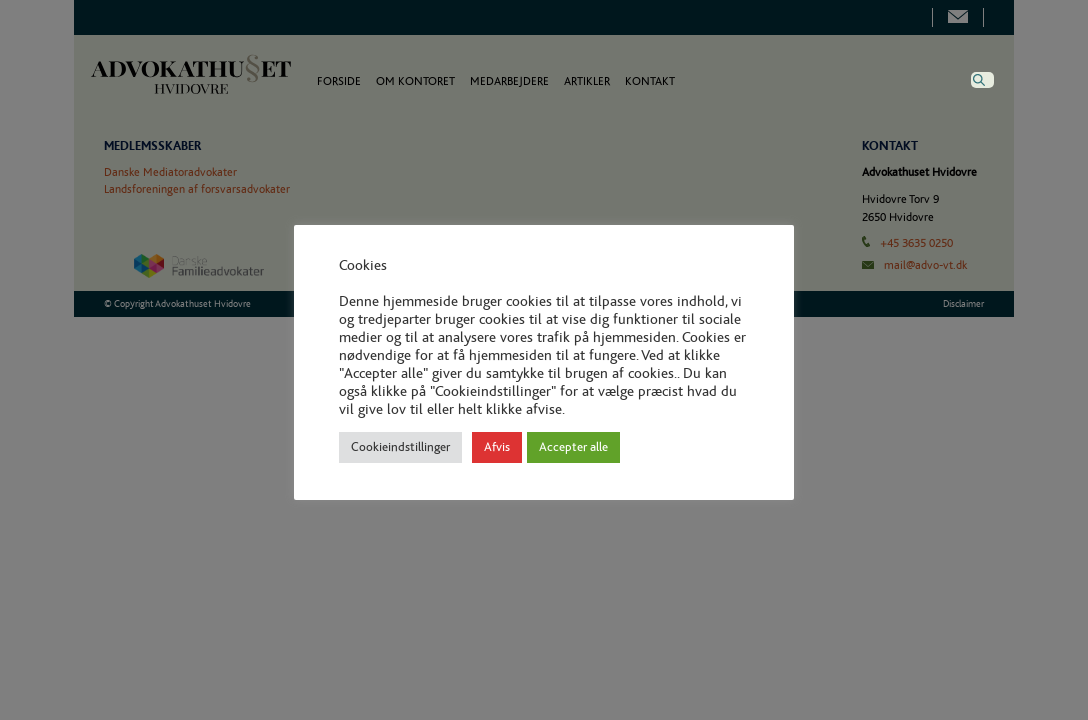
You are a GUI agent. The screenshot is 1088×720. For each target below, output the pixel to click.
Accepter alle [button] (573, 447)
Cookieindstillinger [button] (400, 447)
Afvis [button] (497, 447)
